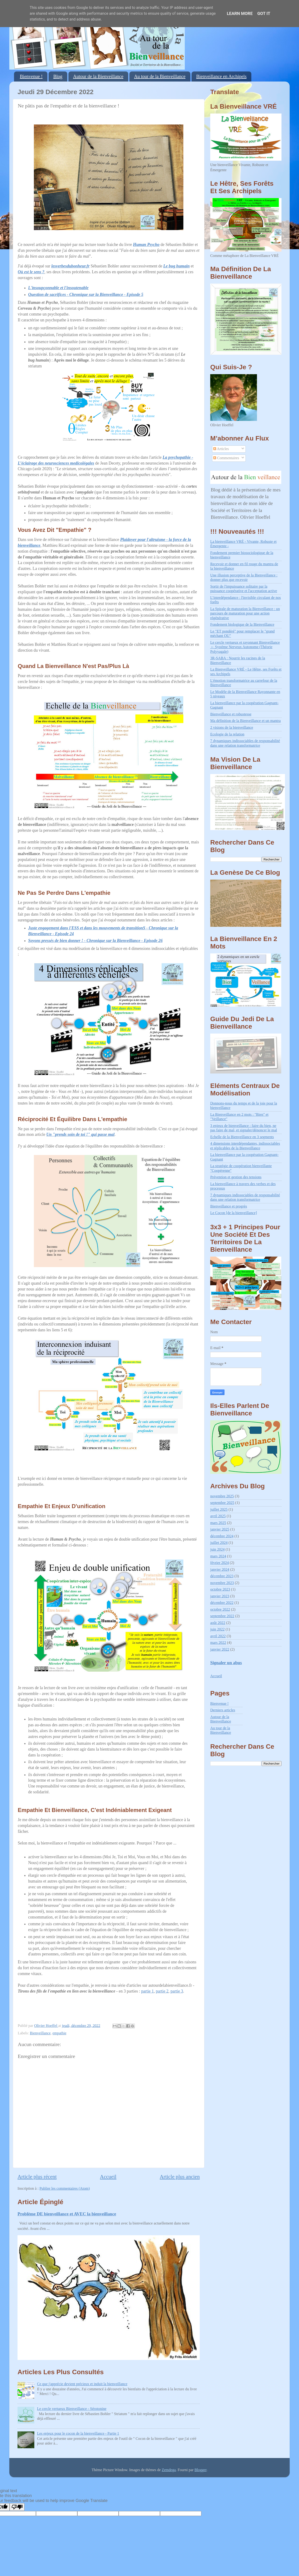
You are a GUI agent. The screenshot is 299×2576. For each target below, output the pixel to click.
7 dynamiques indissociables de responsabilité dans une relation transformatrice (245, 743)
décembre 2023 (221, 1576)
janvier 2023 (219, 1596)
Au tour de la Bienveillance (159, 76)
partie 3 (177, 1991)
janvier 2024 (219, 1569)
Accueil (108, 2177)
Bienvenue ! (31, 76)
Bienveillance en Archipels (221, 76)
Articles (221, 449)
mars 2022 (218, 1643)
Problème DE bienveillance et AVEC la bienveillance (67, 2213)
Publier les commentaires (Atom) (64, 2188)
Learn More (240, 13)
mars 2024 (218, 1556)
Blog (57, 76)
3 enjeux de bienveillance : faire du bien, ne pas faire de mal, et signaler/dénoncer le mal (243, 1128)
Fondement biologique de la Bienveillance (242, 624)
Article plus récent (37, 2177)
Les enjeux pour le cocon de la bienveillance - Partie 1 (78, 2433)
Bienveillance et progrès (228, 1206)
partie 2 (162, 1991)
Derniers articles (222, 1710)
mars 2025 (218, 1523)
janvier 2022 (219, 1649)
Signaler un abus (226, 1662)
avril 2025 (218, 1516)
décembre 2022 (221, 1603)
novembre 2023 (222, 1583)
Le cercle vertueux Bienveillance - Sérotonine (71, 2409)
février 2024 (219, 1563)
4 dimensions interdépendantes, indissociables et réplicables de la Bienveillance (245, 1145)
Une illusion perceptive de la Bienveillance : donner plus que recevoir (244, 577)
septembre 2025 (222, 1503)
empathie (59, 2033)
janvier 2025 (219, 1529)
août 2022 (217, 1623)
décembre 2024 (221, 1536)
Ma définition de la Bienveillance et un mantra (245, 721)
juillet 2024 (219, 1543)
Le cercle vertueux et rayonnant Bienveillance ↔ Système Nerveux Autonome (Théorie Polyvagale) (245, 647)
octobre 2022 (220, 1609)
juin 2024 (217, 1549)
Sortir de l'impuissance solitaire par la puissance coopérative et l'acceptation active (243, 588)
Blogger (200, 2470)
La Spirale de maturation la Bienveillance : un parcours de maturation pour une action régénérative (245, 613)
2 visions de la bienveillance (231, 727)
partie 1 (147, 1991)
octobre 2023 (220, 1589)
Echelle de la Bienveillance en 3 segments (242, 1137)
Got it (263, 13)
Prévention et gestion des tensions (235, 1177)
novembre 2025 (222, 1496)
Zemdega (169, 2470)
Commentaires (226, 458)
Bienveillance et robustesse (230, 714)
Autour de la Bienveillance (98, 76)
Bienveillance (40, 2033)
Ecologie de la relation (227, 734)
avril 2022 (218, 1636)
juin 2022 (217, 1629)
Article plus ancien (180, 2177)
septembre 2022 (222, 1616)
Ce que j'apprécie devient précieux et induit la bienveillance (82, 2384)
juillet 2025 (219, 1509)
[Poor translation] (17, 2507)
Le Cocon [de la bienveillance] (233, 1213)
